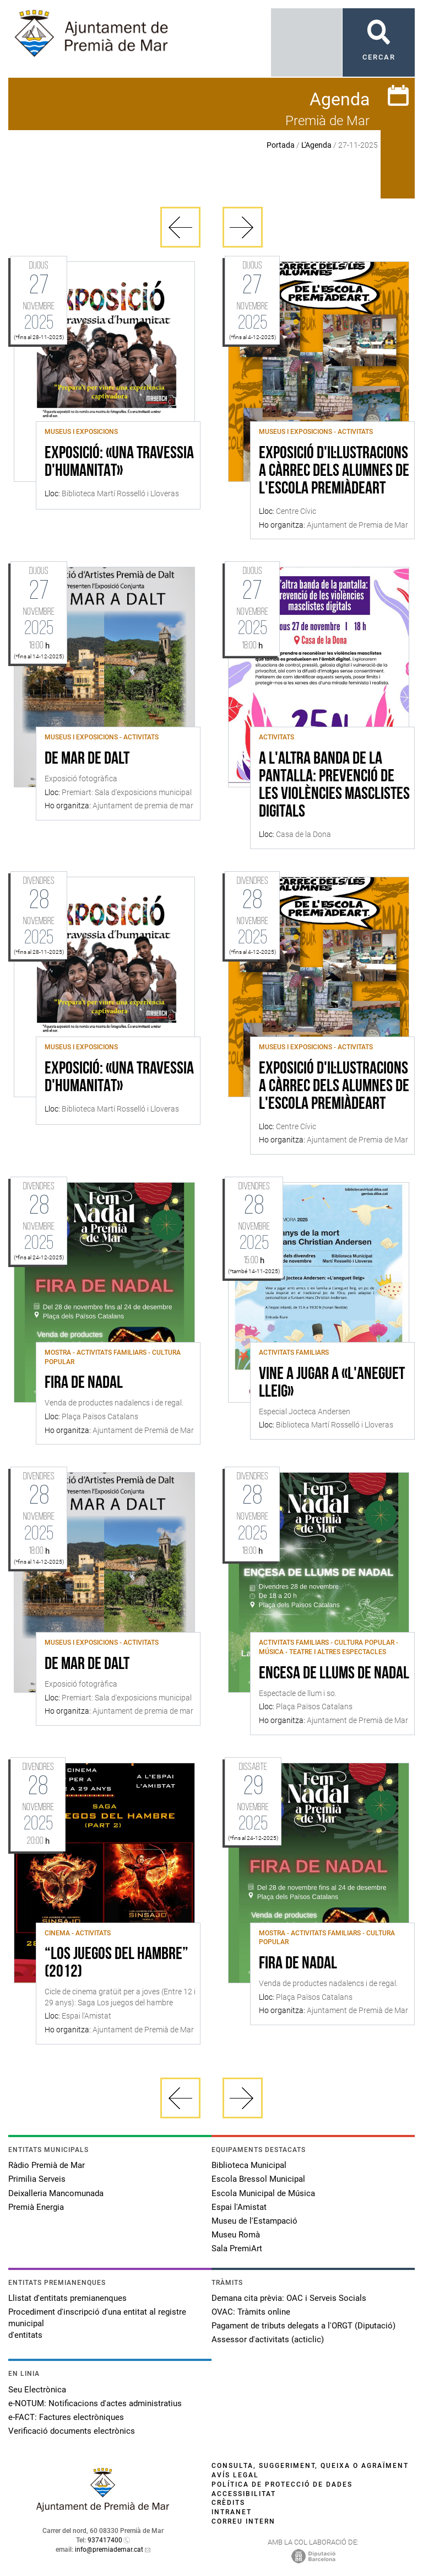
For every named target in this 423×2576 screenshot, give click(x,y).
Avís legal (235, 2475)
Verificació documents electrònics (71, 2431)
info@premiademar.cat (109, 2549)
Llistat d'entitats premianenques (67, 2298)
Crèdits (228, 2503)
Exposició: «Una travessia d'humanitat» (119, 462)
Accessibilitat (244, 2494)
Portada (281, 145)
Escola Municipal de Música (263, 2193)
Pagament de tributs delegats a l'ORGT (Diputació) (303, 2326)
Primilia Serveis (37, 2179)
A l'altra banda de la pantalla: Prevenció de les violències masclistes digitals (334, 785)
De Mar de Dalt (87, 759)
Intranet (232, 2512)
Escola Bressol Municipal (258, 2179)
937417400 (105, 2540)
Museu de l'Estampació (254, 2221)
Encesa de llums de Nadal (334, 1674)
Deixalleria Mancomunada (56, 2193)
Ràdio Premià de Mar (46, 2165)
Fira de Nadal (84, 1383)
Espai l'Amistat (239, 2207)
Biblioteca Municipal (249, 2165)
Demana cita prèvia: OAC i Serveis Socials (289, 2298)
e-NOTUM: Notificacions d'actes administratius (95, 2403)
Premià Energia (36, 2207)
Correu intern (243, 2521)
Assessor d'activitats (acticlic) (268, 2339)
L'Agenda (316, 145)
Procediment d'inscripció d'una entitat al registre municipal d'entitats (97, 2323)
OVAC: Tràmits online (251, 2312)
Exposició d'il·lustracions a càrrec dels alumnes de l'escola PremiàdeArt (334, 471)
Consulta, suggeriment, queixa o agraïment (310, 2466)
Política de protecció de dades (282, 2484)
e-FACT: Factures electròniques (66, 2417)
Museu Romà (236, 2235)
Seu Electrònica (37, 2390)
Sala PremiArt (237, 2248)
